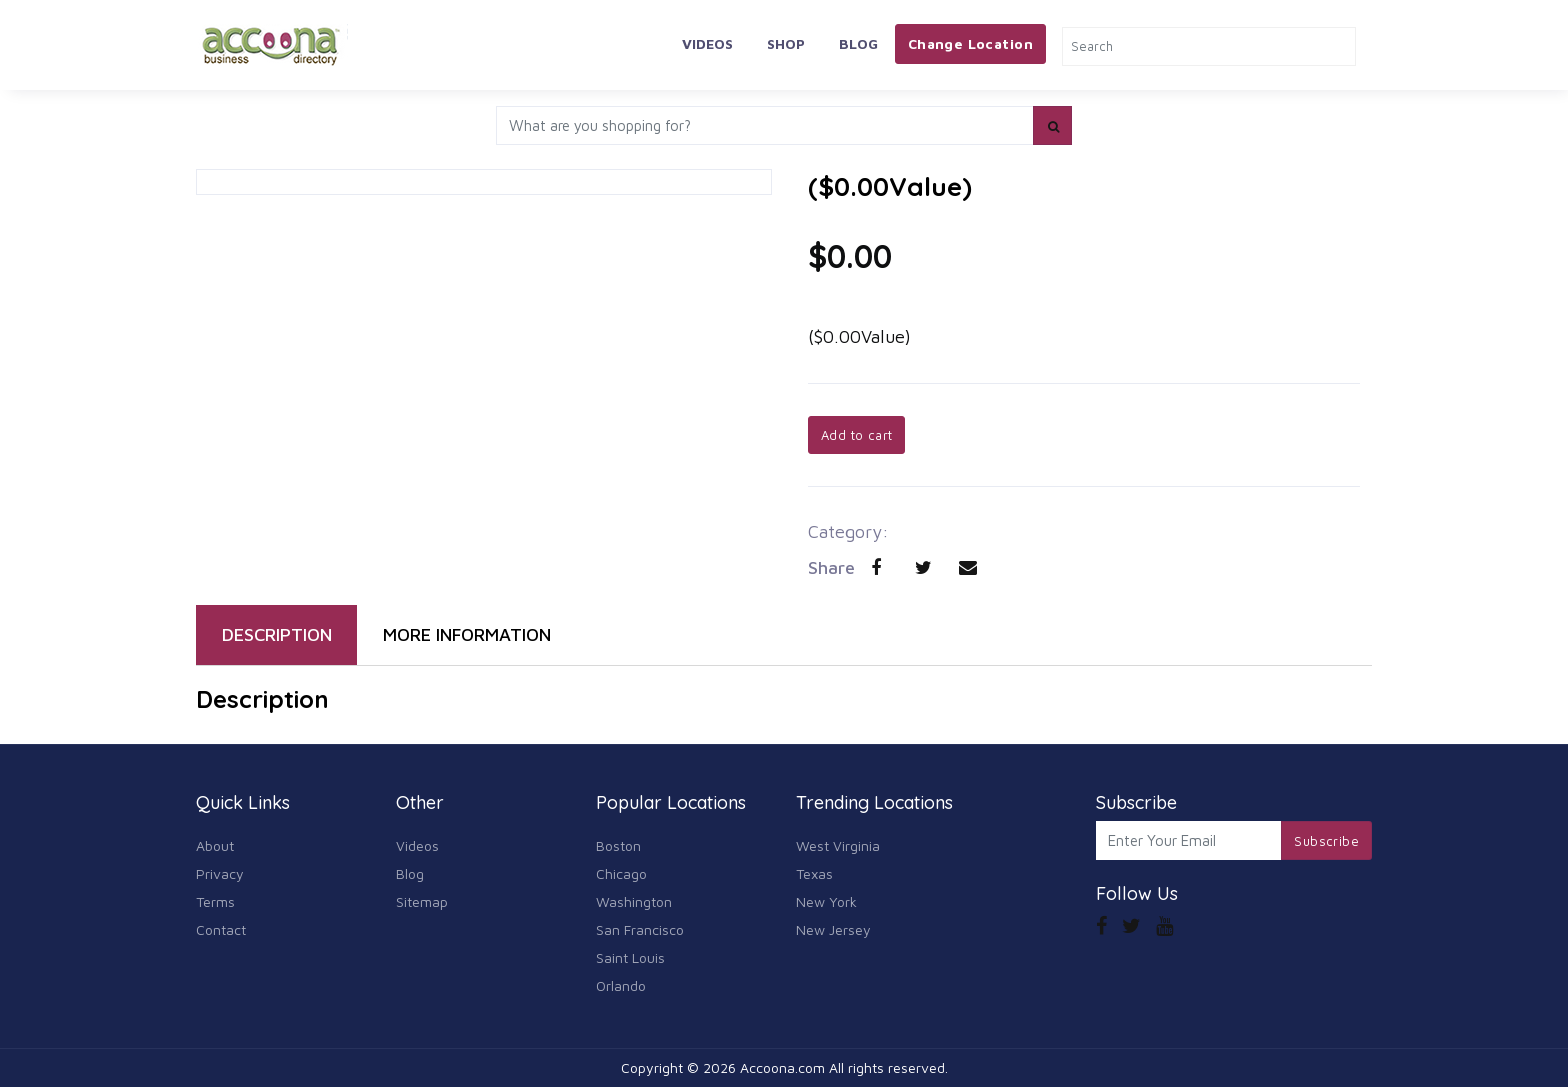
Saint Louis (630, 957)
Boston (618, 845)
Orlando (621, 985)
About (215, 845)
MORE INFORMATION (467, 634)
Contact (221, 929)
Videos (707, 43)
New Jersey (833, 929)
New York (826, 901)
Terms (215, 901)
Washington (634, 901)
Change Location (970, 43)
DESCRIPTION (277, 634)
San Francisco (640, 929)
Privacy (220, 873)
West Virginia (838, 845)
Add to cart (856, 435)
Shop (786, 43)
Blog (858, 43)
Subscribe (1326, 841)
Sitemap (422, 901)
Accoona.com (782, 1067)
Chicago (621, 873)
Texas (814, 873)
